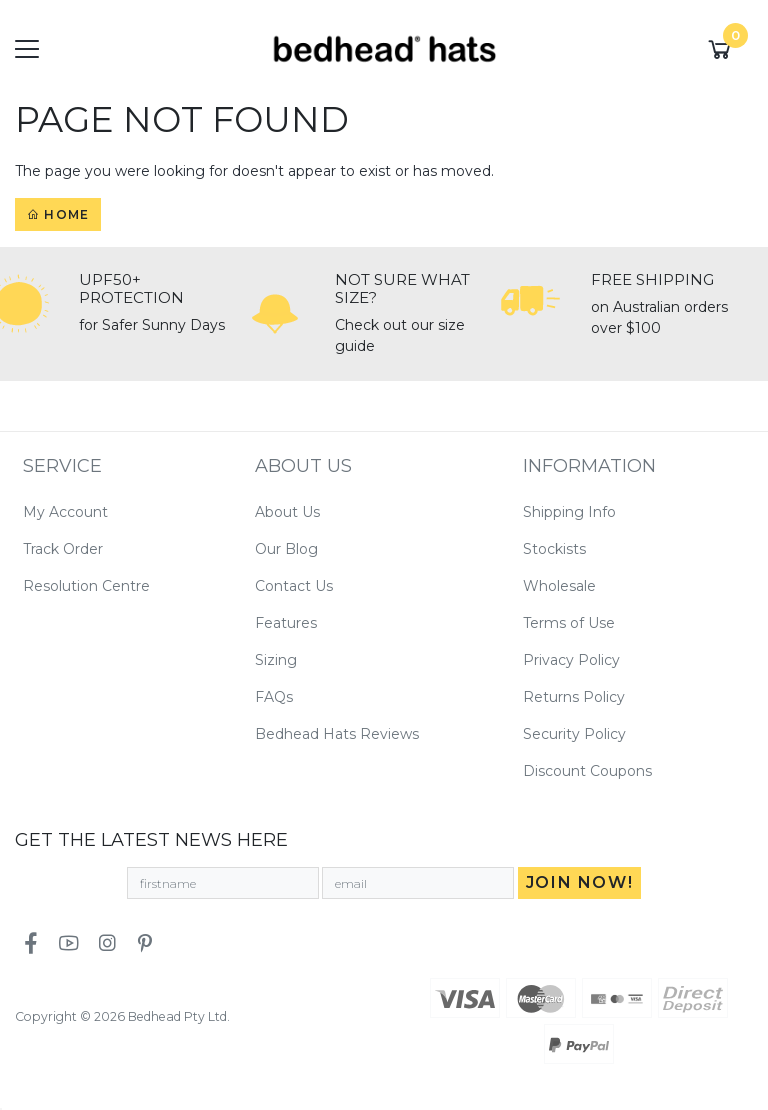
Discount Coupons (587, 771)
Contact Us (294, 586)
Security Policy (574, 734)
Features (286, 623)
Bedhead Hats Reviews (337, 734)
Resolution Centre (86, 586)
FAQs (274, 697)
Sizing (276, 660)
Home (58, 214)
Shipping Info (569, 512)
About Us (287, 512)
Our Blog (286, 549)
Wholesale (559, 586)
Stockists (554, 549)
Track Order (63, 549)
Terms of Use (569, 623)
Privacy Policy (571, 660)
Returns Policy (574, 697)
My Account (65, 512)
